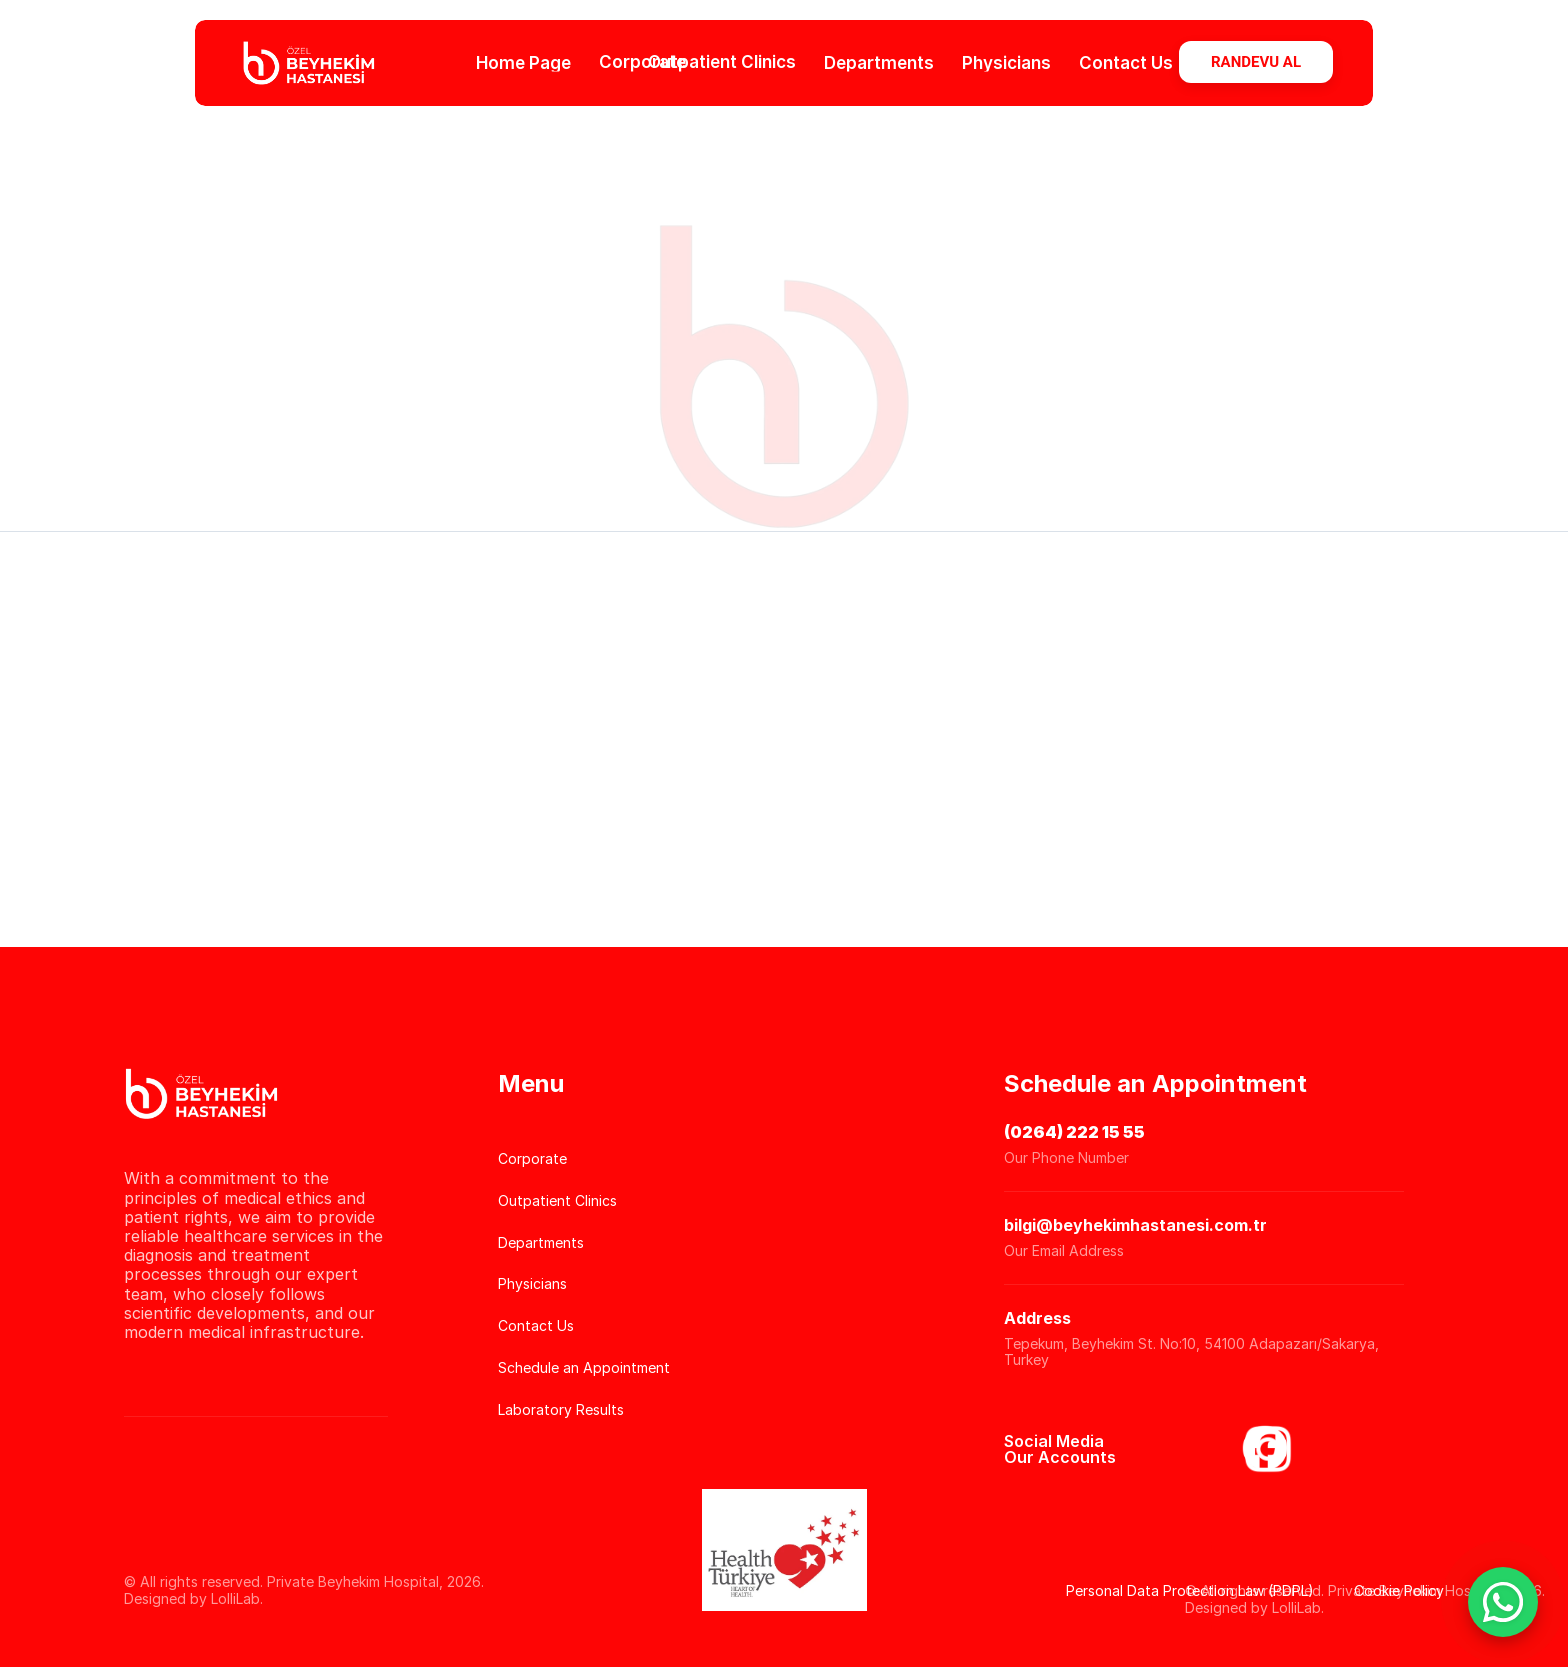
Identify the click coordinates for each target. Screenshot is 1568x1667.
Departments (879, 62)
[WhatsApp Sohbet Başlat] (1503, 1602)
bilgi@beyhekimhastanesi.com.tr (1135, 1225)
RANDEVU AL (1256, 62)
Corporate (642, 62)
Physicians (1006, 62)
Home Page (523, 62)
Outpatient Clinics (722, 62)
